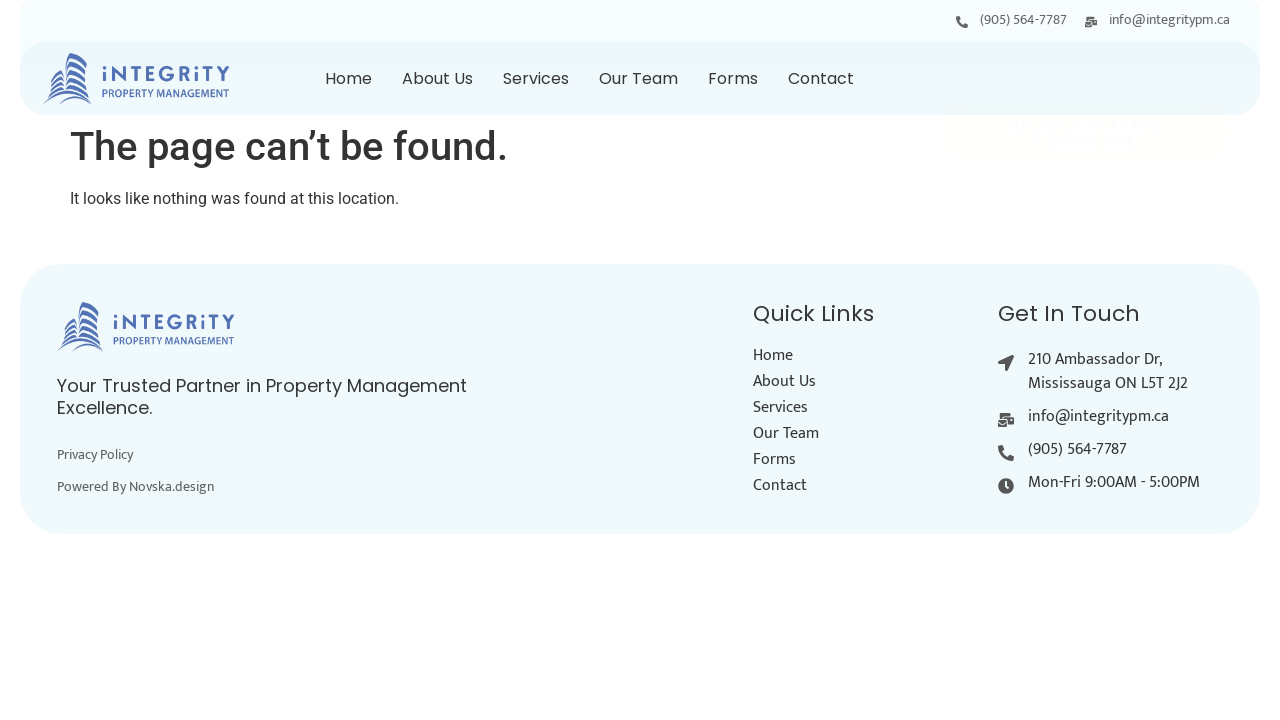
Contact (821, 78)
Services (536, 78)
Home (348, 78)
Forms (733, 78)
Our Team (638, 78)
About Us (437, 78)
